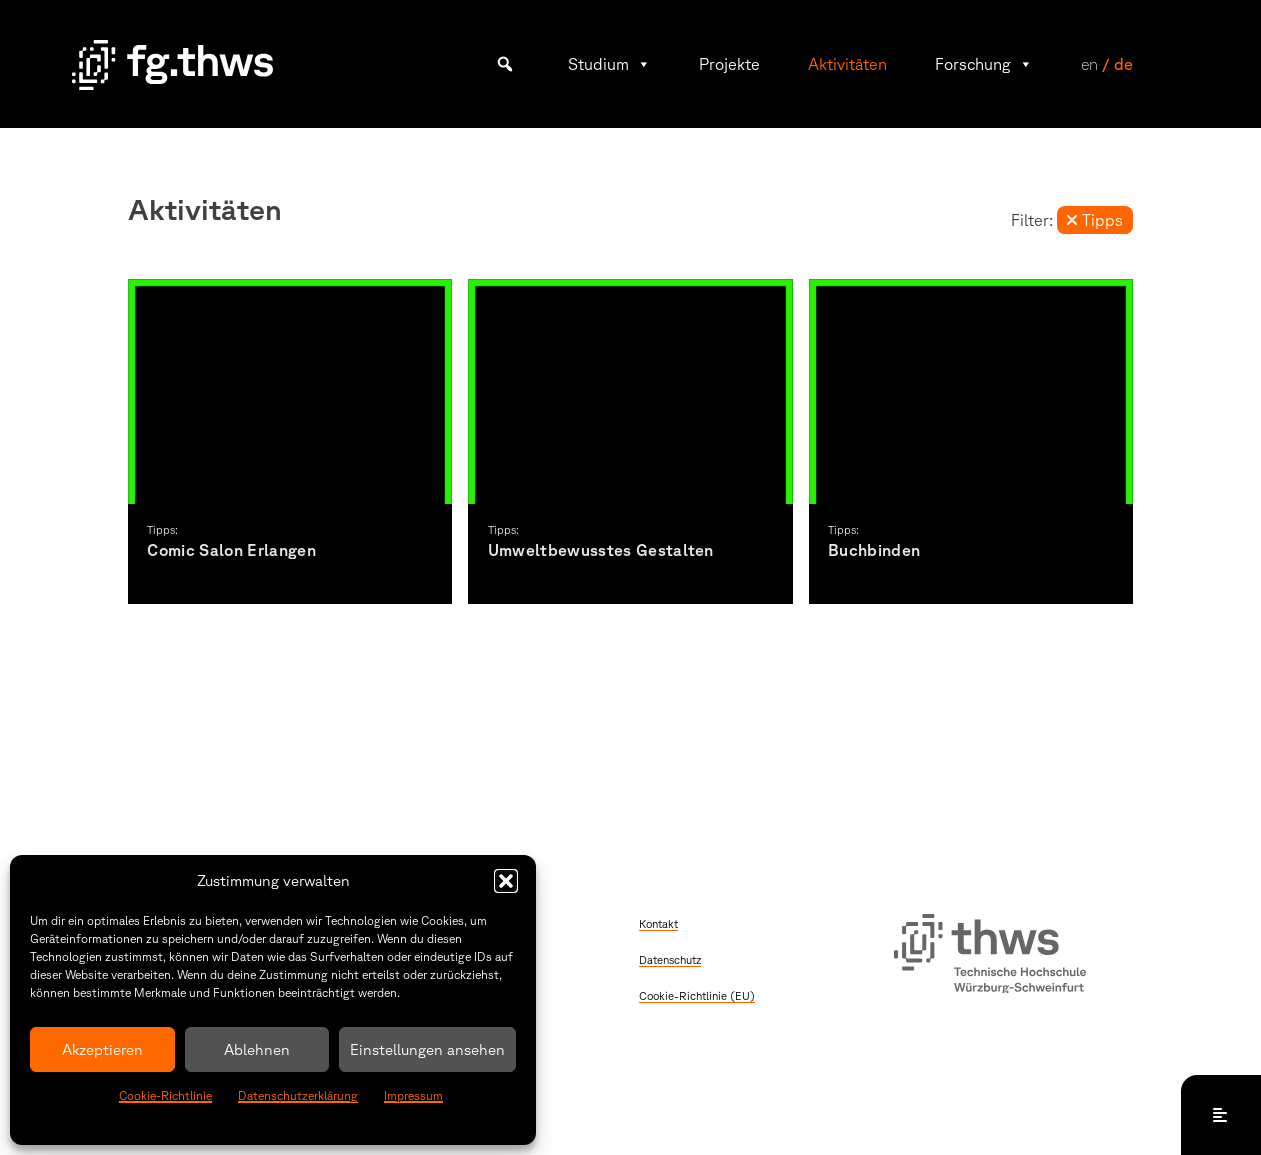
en (1089, 64)
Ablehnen (257, 1049)
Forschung (984, 64)
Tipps (1094, 220)
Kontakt (658, 923)
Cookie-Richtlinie (165, 1095)
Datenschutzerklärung (298, 1095)
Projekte (729, 64)
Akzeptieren (102, 1049)
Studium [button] (609, 64)
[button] (506, 881)
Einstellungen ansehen (427, 1049)
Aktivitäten (847, 64)
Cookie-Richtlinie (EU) (697, 995)
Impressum (413, 1095)
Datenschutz (670, 959)
